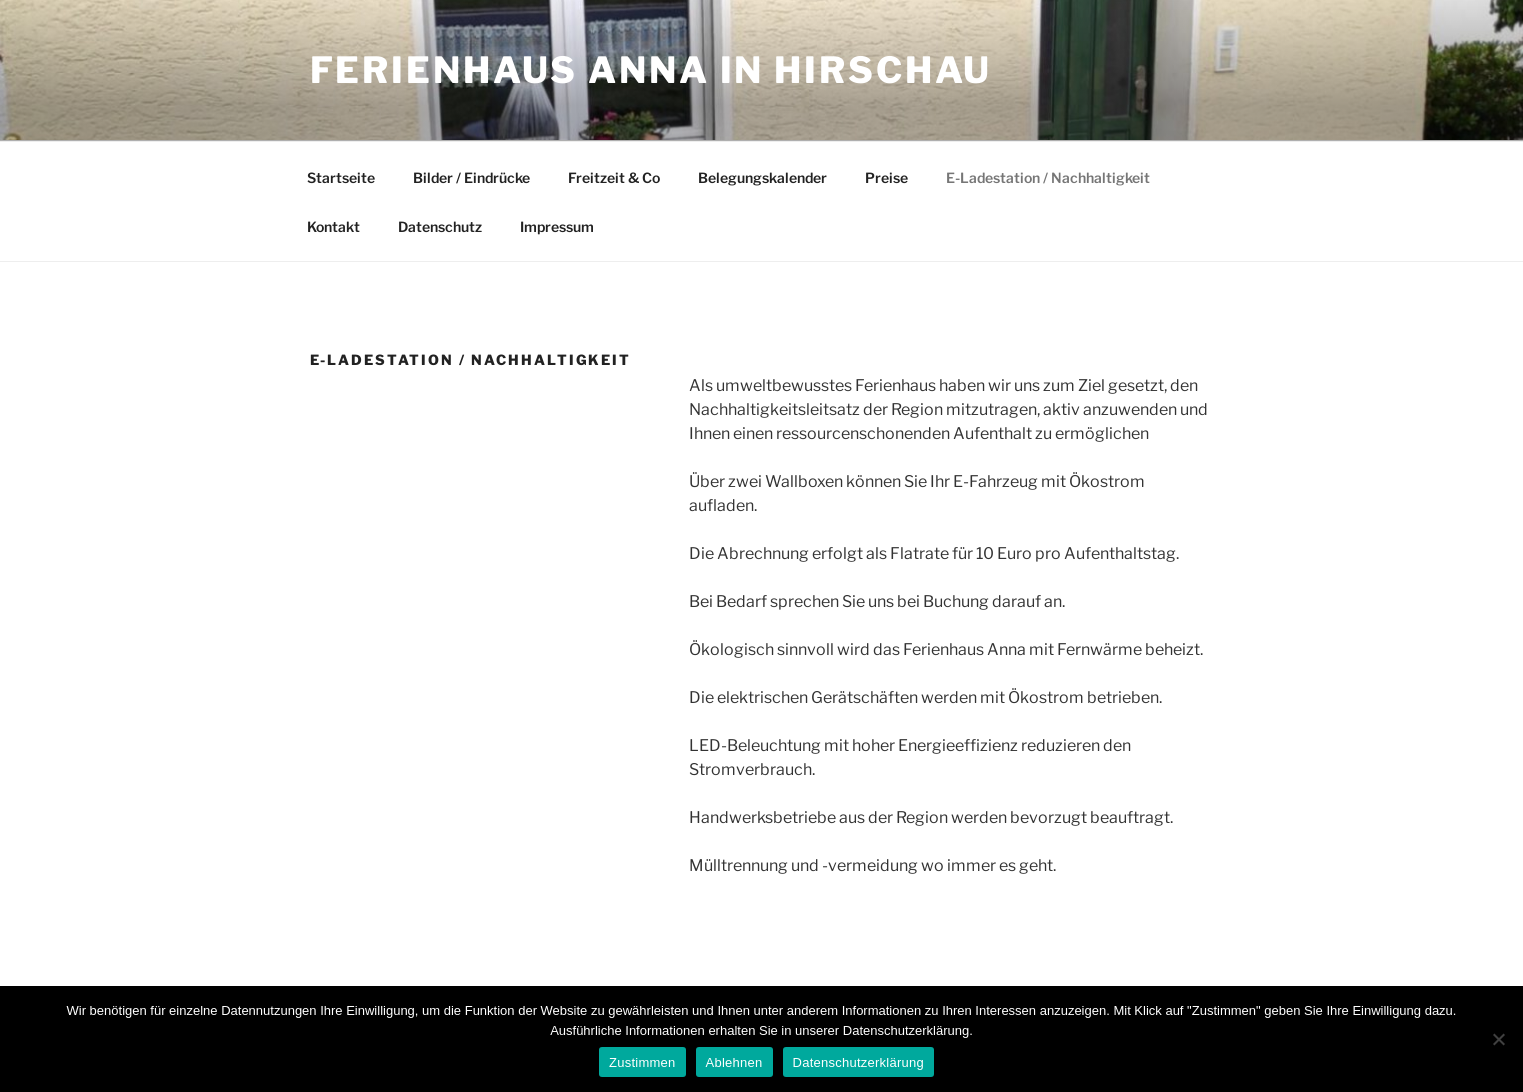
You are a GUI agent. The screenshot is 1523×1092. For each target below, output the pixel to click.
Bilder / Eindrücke (471, 177)
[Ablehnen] (1498, 1039)
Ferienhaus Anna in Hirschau (651, 70)
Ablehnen (734, 1062)
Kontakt (333, 226)
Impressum (557, 226)
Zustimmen (642, 1062)
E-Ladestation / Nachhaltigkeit (1048, 177)
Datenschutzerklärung (858, 1062)
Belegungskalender (762, 177)
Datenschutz (440, 226)
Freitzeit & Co (614, 177)
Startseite (341, 177)
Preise (886, 177)
